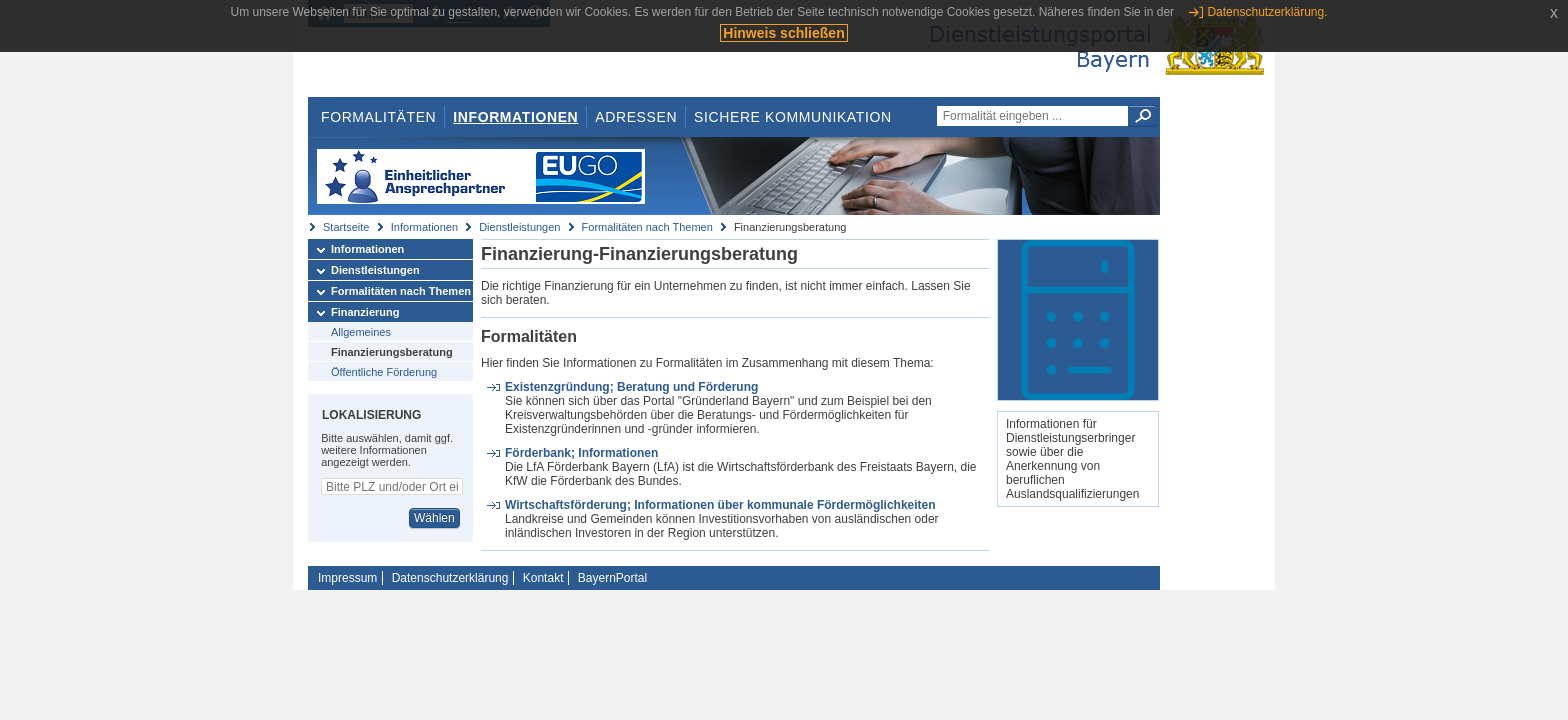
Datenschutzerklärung (450, 578)
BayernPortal (612, 578)
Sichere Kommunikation (793, 117)
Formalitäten (378, 117)
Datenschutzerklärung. (1267, 12)
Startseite (346, 227)
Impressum (347, 578)
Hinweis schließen (783, 33)
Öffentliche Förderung (384, 372)
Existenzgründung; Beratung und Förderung (631, 387)
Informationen (515, 117)
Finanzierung (365, 312)
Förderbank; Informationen (581, 453)
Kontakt (543, 578)
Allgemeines (361, 332)
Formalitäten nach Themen (647, 227)
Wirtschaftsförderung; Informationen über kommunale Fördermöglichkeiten (720, 505)
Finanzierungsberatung (392, 352)
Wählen (434, 518)
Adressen (636, 117)
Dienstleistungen (519, 227)
